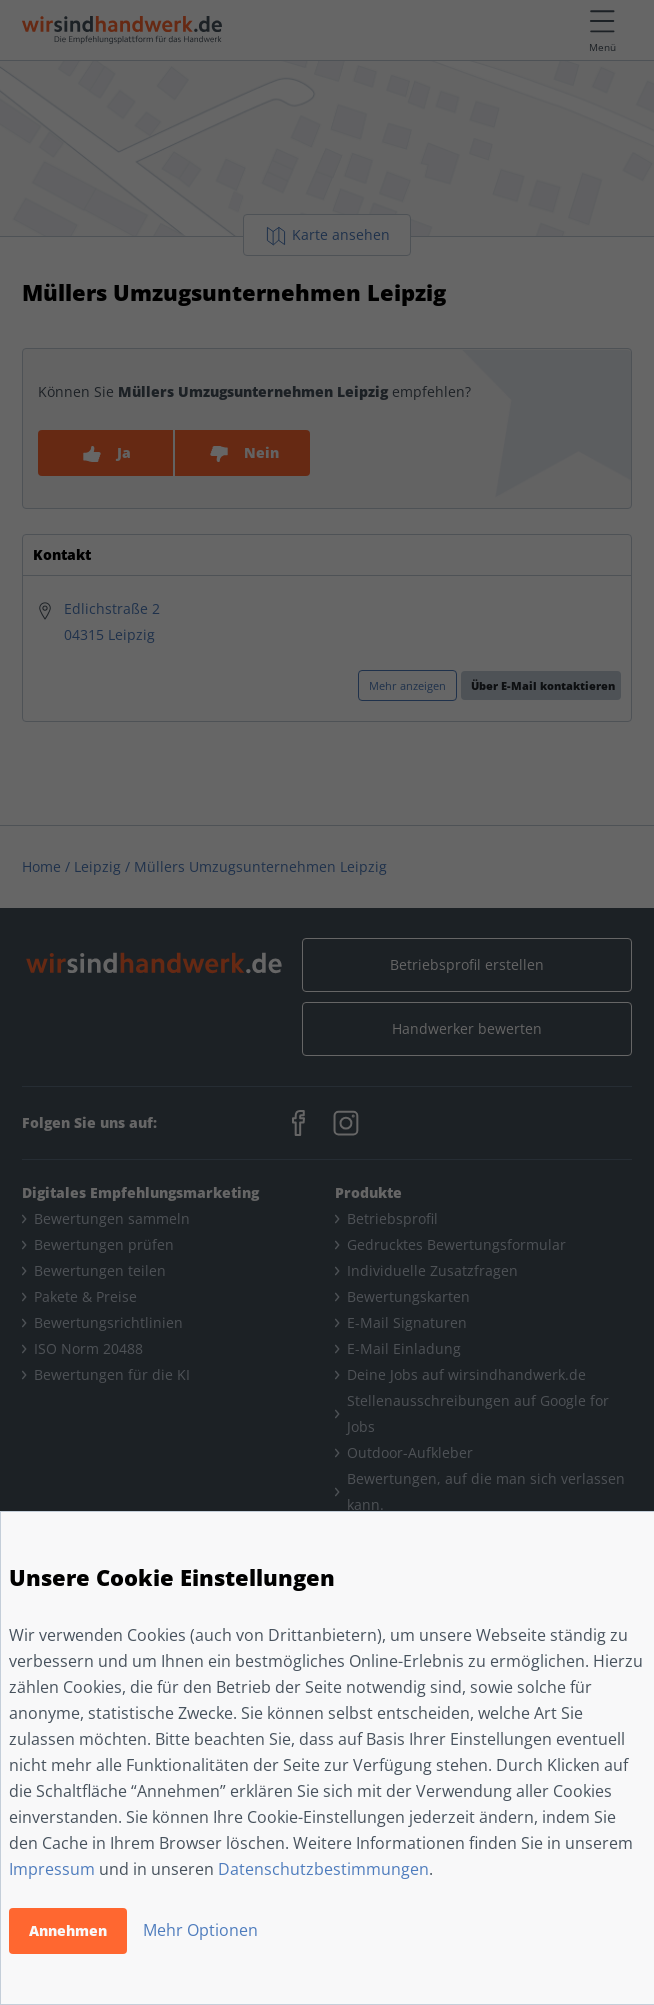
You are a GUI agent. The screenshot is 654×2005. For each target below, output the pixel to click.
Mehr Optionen (200, 1930)
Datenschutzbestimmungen (323, 1869)
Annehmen (68, 1930)
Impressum (52, 1869)
